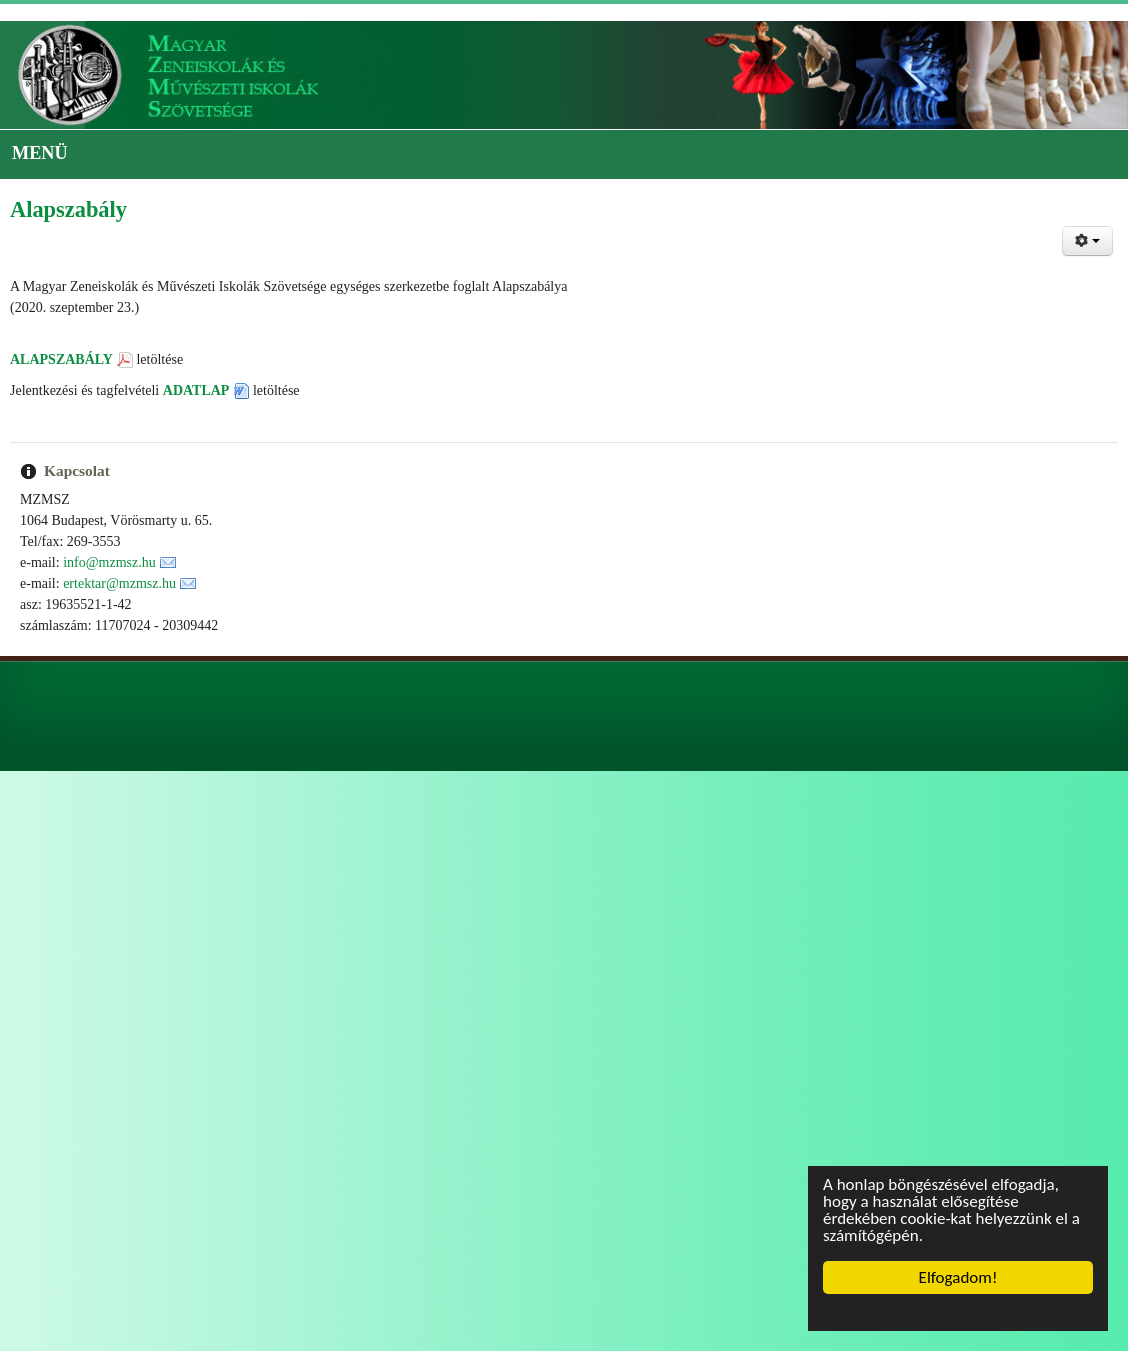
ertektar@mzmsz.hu (119, 583)
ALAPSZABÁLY (61, 359)
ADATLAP (196, 390)
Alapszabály (68, 209)
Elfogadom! (958, 1277)
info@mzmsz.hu (109, 562)
